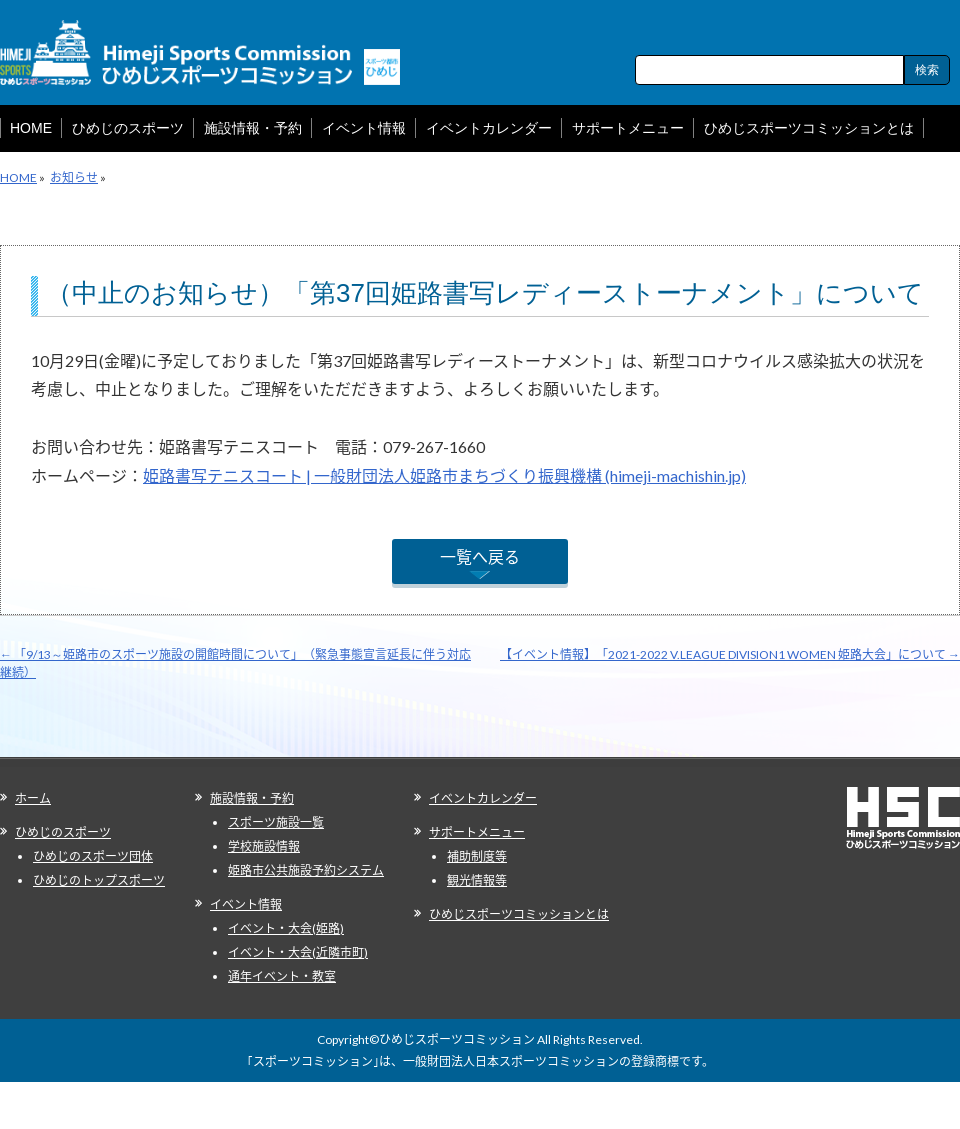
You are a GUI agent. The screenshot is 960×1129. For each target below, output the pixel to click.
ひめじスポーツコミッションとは (519, 914)
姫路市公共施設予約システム (306, 870)
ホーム (33, 798)
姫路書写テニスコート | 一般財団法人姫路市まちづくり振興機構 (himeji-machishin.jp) (444, 475)
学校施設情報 (264, 846)
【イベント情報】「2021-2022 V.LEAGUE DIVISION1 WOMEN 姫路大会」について (730, 654)
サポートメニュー (477, 832)
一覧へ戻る (480, 556)
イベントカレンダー (483, 798)
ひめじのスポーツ (63, 832)
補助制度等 (477, 856)
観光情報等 (477, 880)
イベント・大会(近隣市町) (298, 952)
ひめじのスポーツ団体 (93, 856)
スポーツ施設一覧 (276, 822)
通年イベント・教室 (282, 976)
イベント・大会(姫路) (286, 928)
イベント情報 (246, 904)
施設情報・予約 (252, 798)
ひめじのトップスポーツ (99, 880)
